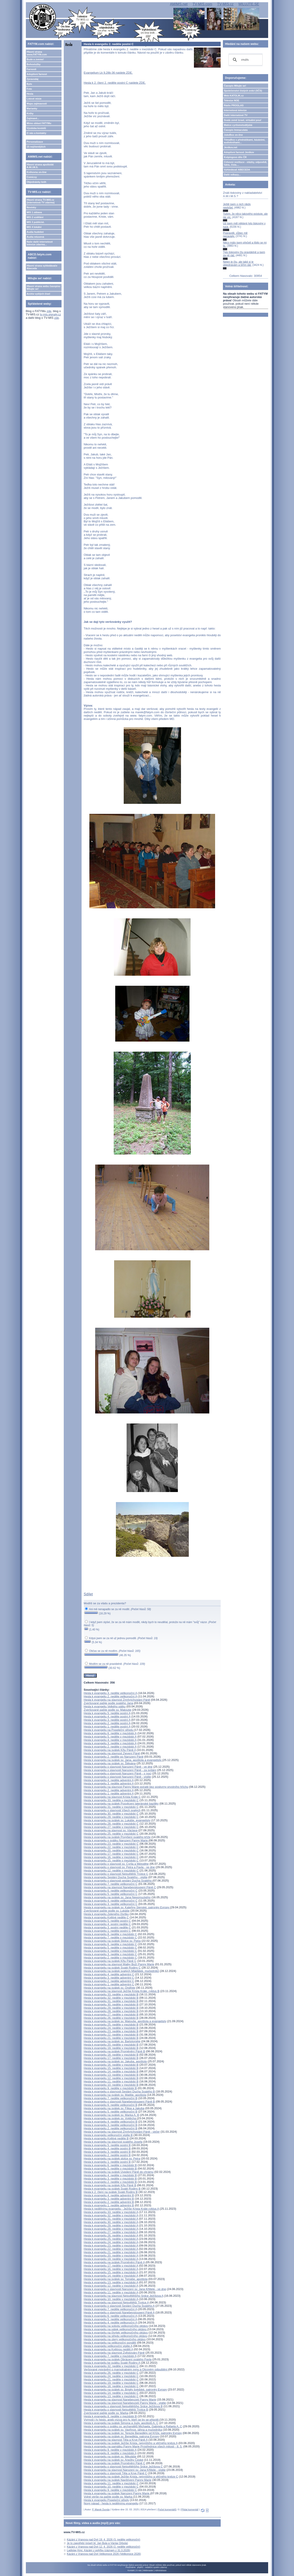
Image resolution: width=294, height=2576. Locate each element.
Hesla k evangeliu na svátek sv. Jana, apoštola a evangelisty (123, 1760)
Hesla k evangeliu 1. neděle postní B (107, 2161)
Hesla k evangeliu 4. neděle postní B (107, 2148)
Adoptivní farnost (37, 74)
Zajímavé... (33, 118)
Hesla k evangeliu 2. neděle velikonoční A (110, 1696)
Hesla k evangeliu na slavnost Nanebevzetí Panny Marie (120, 2399)
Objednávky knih (36, 182)
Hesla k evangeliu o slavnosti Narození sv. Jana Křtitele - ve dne (125, 2289)
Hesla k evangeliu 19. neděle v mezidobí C (111, 2382)
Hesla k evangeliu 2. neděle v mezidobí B (110, 2182)
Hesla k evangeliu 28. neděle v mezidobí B (111, 2011)
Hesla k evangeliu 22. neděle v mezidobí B (111, 2034)
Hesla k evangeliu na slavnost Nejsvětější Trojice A (116, 2302)
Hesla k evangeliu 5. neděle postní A (107, 1713)
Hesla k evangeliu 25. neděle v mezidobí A (111, 2238)
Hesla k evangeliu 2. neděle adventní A (109, 1790)
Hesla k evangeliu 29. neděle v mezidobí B (111, 2007)
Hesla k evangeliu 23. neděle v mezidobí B (111, 2031)
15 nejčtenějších (36, 146)
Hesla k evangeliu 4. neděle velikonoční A (110, 2322)
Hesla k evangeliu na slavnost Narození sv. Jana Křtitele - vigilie (125, 2470)
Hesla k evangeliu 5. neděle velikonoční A (110, 2319)
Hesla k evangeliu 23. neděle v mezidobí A (111, 2245)
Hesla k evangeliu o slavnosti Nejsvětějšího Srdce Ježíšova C (123, 2466)
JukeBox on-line (233, 134)
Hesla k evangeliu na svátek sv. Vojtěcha (110, 2118)
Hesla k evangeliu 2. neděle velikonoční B (111, 2128)
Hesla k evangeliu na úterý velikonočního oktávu (115, 2339)
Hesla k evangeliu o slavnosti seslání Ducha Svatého (118, 1880)
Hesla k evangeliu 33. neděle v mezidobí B (111, 1994)
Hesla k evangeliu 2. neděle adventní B (109, 2202)
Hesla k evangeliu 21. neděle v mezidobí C (111, 2379)
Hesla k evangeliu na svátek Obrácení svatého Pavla (118, 2359)
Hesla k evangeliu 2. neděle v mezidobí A (110, 1746)
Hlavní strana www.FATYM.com (37, 53)
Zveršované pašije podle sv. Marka (106, 2413)
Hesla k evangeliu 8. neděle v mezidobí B (110, 2416)
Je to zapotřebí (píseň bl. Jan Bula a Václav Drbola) (97, 2543)
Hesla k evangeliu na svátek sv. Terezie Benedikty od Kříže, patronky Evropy (133, 2433)
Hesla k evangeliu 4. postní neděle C (107, 1924)
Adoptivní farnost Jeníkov (239, 152)
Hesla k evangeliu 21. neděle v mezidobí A (111, 2252)
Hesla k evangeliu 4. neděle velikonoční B (111, 2121)
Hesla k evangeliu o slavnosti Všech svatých (112, 1810)
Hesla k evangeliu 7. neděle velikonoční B (111, 2098)
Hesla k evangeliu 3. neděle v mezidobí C (110, 1954)
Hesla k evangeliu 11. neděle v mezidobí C (111, 2483)
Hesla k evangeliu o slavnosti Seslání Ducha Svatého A (119, 2305)
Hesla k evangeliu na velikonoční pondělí (110, 2342)
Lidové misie (34, 98)
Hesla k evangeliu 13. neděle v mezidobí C (111, 2396)
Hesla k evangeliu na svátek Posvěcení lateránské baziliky (121, 1803)
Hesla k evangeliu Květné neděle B (106, 2138)
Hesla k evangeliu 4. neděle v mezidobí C (110, 1951)
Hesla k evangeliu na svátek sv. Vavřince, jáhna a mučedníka (123, 2429)
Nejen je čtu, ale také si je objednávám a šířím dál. (238, 263)
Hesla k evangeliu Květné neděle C (106, 1917)
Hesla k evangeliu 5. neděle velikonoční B (111, 2111)
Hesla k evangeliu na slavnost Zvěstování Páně (114, 2352)
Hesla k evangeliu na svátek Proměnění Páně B (114, 2051)
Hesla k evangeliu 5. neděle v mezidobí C (110, 1947)
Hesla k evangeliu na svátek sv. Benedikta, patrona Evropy (121, 2436)
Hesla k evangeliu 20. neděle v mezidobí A (111, 2255)
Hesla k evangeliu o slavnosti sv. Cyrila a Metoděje (116, 1863)
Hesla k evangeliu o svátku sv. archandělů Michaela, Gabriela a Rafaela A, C (133, 2426)
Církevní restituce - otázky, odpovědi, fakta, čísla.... (245, 163)
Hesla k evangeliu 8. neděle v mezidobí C (110, 1934)
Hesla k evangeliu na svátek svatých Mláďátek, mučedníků (121, 1971)
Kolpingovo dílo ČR (235, 157)
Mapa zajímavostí (37, 103)
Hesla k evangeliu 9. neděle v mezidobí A (110, 2449)
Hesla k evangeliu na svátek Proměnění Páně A (114, 2262)
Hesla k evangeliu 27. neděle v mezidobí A (111, 2232)
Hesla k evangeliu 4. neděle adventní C (109, 1974)
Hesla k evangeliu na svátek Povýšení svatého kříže (117, 1837)
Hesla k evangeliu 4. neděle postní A (107, 1716)
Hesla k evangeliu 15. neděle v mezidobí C (111, 1860)
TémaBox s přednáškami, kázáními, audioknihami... (244, 141)
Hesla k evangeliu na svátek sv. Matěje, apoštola (115, 2095)
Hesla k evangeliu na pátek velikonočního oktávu (115, 2329)
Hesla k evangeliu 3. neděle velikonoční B (111, 2125)
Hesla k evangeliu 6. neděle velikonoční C (111, 1890)
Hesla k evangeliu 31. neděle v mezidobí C (111, 1807)
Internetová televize (235, 110)
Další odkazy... (232, 174)
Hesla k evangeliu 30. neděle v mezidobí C (111, 1813)
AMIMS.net (178, 4)
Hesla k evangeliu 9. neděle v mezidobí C (110, 2490)
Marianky (32, 108)
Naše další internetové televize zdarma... (40, 243)
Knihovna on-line (37, 172)
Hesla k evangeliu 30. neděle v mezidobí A (111, 2222)
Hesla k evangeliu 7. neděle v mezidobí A (110, 2356)
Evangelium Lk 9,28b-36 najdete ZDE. (108, 72)
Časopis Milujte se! (235, 85)
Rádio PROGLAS (233, 105)
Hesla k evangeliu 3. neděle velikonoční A (110, 1693)
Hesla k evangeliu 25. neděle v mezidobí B (111, 2024)
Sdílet (88, 1594)
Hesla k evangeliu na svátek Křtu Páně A (110, 1750)
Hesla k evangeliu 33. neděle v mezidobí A (111, 2212)
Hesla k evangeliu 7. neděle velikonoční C (111, 1884)
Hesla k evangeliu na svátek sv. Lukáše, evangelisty (117, 1820)
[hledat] (245, 60)
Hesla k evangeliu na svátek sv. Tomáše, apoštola (116, 2279)
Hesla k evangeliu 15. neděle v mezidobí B (111, 2068)
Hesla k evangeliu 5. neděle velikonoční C (111, 1894)
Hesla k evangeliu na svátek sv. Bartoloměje (112, 2041)
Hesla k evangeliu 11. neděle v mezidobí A (111, 2292)
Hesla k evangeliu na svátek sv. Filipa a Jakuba (114, 2108)
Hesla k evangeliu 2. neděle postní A (107, 1723)
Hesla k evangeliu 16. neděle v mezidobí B (111, 2064)
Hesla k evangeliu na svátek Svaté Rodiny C (112, 1967)
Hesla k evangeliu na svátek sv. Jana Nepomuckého (117, 1897)
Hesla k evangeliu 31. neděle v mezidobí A (111, 2218)
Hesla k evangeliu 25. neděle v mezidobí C (111, 1833)
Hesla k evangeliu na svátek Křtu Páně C (110, 1961)
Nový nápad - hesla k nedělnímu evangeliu (111, 2503)
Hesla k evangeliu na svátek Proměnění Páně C (114, 2463)
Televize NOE (231, 100)
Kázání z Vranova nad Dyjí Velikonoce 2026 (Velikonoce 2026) (104, 2553)
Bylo (29, 84)
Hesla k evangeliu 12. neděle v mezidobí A (111, 2285)
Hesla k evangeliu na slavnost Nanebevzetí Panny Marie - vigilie (125, 2403)
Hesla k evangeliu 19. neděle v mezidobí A (111, 2259)
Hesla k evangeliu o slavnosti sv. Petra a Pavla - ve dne (119, 1867)
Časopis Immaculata (235, 130)
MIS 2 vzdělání (35, 217)
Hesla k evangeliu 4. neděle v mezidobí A (110, 1740)
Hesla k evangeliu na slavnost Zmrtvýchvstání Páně (117, 1699)
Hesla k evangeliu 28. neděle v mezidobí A (111, 2228)
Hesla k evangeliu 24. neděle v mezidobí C (111, 2376)
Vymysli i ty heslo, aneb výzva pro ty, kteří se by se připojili (122, 2419)
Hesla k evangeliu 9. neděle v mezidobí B (110, 2088)
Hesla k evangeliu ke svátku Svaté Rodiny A (112, 2362)
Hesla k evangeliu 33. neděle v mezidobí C (111, 1800)
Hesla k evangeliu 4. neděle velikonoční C (111, 1900)
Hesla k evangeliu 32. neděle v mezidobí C (111, 2366)
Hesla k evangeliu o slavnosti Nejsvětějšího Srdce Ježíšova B (123, 2406)
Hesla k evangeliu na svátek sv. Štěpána (110, 1763)
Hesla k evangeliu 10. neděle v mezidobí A (111, 2299)
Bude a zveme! (35, 59)
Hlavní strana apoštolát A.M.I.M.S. (40, 166)
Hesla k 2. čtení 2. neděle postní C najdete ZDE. (115, 82)
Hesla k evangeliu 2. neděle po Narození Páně (114, 1756)
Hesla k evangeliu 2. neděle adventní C (109, 1981)
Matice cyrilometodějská (238, 125)
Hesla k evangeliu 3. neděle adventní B (109, 2198)
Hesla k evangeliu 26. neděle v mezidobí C (111, 2372)
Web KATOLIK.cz (234, 95)
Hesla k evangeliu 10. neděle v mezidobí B (111, 2084)
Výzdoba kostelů (36, 128)
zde (49, 311)
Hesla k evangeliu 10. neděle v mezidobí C (111, 2486)
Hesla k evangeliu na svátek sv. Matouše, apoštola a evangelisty (125, 2021)
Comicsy (32, 177)
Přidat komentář (189, 2509)
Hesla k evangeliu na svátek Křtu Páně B (110, 2185)
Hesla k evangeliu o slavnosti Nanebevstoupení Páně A (119, 2312)
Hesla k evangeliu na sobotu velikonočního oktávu (116, 2326)
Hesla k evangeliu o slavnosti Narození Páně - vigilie (117, 1776)
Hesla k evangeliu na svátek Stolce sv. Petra (112, 1940)
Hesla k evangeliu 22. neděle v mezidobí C (111, 1847)
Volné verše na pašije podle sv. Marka (108, 2496)
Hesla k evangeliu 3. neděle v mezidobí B (110, 2178)
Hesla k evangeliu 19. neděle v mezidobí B (111, 2048)
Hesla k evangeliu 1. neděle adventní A (109, 1793)
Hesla (30, 93)
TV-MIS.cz (225, 4)
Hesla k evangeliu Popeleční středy (106, 2500)
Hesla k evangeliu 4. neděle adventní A (109, 1780)
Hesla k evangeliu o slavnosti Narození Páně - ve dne (118, 1766)
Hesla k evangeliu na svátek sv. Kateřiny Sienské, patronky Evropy (127, 1907)
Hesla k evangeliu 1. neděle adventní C (109, 1984)
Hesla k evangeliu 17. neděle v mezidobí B (111, 2058)
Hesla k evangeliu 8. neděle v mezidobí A (110, 2453)
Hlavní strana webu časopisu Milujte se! (43, 287)
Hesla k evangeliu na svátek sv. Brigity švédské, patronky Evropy (125, 2389)
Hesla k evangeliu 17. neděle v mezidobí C (111, 1853)
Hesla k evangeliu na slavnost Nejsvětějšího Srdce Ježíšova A (123, 2295)
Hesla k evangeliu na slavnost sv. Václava (111, 1830)
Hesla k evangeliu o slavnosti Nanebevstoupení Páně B (119, 2101)
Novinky (31, 207)
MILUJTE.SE (248, 4)
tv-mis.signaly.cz (50, 314)
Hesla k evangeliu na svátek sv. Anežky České (113, 2459)
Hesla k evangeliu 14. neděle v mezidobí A (111, 2275)
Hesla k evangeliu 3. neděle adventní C (109, 1977)
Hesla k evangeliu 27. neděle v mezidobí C (111, 1827)
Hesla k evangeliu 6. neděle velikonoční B (111, 2105)
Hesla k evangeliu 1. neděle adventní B (109, 2205)
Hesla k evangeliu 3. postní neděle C (107, 1927)
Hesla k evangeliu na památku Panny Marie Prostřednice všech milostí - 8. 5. (133, 2446)
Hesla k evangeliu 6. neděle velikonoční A (110, 2316)
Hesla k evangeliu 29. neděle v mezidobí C (111, 1817)
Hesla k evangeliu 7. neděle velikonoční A (110, 2309)
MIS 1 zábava (34, 212)
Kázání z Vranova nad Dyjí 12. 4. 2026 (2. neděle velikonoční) (103, 2546)
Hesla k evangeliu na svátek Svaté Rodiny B (112, 2188)
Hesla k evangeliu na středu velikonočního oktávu (115, 2336)
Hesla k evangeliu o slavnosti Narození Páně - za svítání (120, 1770)
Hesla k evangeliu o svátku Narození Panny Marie (116, 1840)
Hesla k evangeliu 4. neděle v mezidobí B (110, 2175)
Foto (29, 89)
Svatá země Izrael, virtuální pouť (242, 120)
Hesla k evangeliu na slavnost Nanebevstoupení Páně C (120, 1887)
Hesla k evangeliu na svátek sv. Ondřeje (109, 1987)
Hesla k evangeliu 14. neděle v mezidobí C (111, 2393)
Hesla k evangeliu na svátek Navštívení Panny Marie (118, 2480)
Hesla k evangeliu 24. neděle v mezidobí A (111, 2242)
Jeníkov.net (230, 147)
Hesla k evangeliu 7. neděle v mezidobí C (110, 1937)
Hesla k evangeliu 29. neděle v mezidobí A (111, 2225)
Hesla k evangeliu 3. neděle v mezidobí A (110, 1743)
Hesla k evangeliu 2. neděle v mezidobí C (110, 1957)
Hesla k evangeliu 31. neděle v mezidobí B (111, 2001)
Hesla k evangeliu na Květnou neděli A (108, 2349)
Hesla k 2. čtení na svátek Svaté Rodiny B (111, 2192)
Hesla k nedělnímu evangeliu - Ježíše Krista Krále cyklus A (121, 2208)
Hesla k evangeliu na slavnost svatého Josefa (113, 2141)
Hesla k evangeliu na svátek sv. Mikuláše (110, 2456)
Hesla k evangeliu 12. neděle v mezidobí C (111, 1870)
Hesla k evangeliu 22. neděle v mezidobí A (111, 2249)
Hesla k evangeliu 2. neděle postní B (107, 2155)
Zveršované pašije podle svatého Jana (108, 1703)
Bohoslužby (34, 64)
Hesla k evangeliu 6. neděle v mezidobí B (110, 2165)
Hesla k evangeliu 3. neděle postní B (107, 2151)
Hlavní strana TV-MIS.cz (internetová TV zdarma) (41, 201)
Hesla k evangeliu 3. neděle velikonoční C (111, 1904)
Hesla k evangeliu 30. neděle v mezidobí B (111, 2004)
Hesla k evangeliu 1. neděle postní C (107, 1930)
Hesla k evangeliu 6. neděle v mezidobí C (110, 1944)
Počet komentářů (167, 2509)
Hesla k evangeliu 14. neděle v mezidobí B (111, 2071)
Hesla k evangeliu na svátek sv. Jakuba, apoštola (115, 2061)
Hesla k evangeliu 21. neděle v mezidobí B (111, 2038)
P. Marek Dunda (100, 2509)
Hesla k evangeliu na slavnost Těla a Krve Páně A (116, 2439)
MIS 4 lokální (34, 227)
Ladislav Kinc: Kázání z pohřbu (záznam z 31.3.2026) (98, 2550)
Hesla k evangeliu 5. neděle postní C (107, 1920)
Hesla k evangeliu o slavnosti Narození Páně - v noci (118, 1773)
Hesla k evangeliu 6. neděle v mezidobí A (110, 1733)
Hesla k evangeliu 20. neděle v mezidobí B (111, 2044)
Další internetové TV (235, 115)
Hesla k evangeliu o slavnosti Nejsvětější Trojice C (116, 1874)
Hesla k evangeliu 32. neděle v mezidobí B (111, 1997)
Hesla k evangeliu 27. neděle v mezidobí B (111, 2014)
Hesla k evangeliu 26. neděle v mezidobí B (111, 2018)
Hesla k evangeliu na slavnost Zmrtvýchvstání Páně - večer (122, 2131)
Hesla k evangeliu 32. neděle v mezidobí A (111, 2215)
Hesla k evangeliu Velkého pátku (105, 1706)
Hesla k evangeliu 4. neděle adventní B (109, 2195)
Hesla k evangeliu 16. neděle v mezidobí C (111, 1857)
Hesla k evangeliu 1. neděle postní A (107, 1726)
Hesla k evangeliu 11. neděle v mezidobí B (111, 2081)
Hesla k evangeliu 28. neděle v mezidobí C (111, 1823)
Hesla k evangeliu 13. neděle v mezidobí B (111, 2074)
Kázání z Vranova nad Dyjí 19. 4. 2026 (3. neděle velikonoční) (103, 2539)
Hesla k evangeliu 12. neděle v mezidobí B (111, 2078)
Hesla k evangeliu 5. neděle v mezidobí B (110, 2168)
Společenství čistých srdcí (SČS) (243, 90)
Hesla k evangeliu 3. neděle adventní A (109, 1783)
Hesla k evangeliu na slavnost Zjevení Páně (112, 1753)
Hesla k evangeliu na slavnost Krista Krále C (112, 1797)
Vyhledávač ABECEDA (237, 169)
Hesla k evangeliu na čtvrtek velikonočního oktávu (116, 2332)
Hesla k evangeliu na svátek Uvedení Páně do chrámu (119, 2172)
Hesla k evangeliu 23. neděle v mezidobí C (111, 1843)
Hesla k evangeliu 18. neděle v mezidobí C (111, 2386)
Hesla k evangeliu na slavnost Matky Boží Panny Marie (119, 1964)
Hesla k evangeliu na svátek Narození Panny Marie (117, 2493)
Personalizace (35, 141)
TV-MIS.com (202, 4)
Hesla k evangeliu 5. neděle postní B (107, 2145)
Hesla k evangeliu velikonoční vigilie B (108, 2135)
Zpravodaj (33, 79)
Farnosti (31, 69)
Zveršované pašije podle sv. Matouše (108, 1709)
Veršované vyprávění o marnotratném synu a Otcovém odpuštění (126, 2369)
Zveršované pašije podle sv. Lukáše (107, 1910)
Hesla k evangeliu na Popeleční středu (109, 1730)
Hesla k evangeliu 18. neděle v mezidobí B (111, 2054)
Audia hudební (35, 232)
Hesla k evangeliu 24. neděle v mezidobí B (111, 2028)
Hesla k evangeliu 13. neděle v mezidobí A (111, 2282)
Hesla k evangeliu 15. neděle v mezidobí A (111, 2272)
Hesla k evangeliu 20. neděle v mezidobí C (111, 1850)
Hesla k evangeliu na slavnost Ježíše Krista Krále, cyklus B (122, 1991)
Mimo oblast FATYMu (39, 123)
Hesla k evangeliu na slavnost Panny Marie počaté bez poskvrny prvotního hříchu (136, 1786)
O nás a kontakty (36, 133)
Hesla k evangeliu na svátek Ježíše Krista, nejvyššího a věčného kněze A (131, 2443)
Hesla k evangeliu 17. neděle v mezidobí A (111, 2265)
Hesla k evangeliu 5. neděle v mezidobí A (110, 1736)
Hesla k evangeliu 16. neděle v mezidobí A (111, 2269)
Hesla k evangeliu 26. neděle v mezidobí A (111, 2235)
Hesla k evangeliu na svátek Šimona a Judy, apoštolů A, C (121, 2423)
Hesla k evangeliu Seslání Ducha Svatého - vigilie (116, 1877)
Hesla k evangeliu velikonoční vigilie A (108, 2346)
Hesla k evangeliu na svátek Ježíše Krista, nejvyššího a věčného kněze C (131, 2476)
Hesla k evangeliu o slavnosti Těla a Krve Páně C (115, 2473)
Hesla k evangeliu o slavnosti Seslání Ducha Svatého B (119, 2091)
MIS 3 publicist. (36, 222)
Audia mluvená (35, 237)
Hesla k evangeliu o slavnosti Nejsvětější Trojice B (116, 2409)
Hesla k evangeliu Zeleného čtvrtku (106, 1914)
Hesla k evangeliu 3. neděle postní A (107, 1720)
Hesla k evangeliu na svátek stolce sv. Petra (112, 2158)
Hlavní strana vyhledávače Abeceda (42, 267)
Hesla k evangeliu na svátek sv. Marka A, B (111, 2115)
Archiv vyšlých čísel (38, 293)
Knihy (30, 113)
